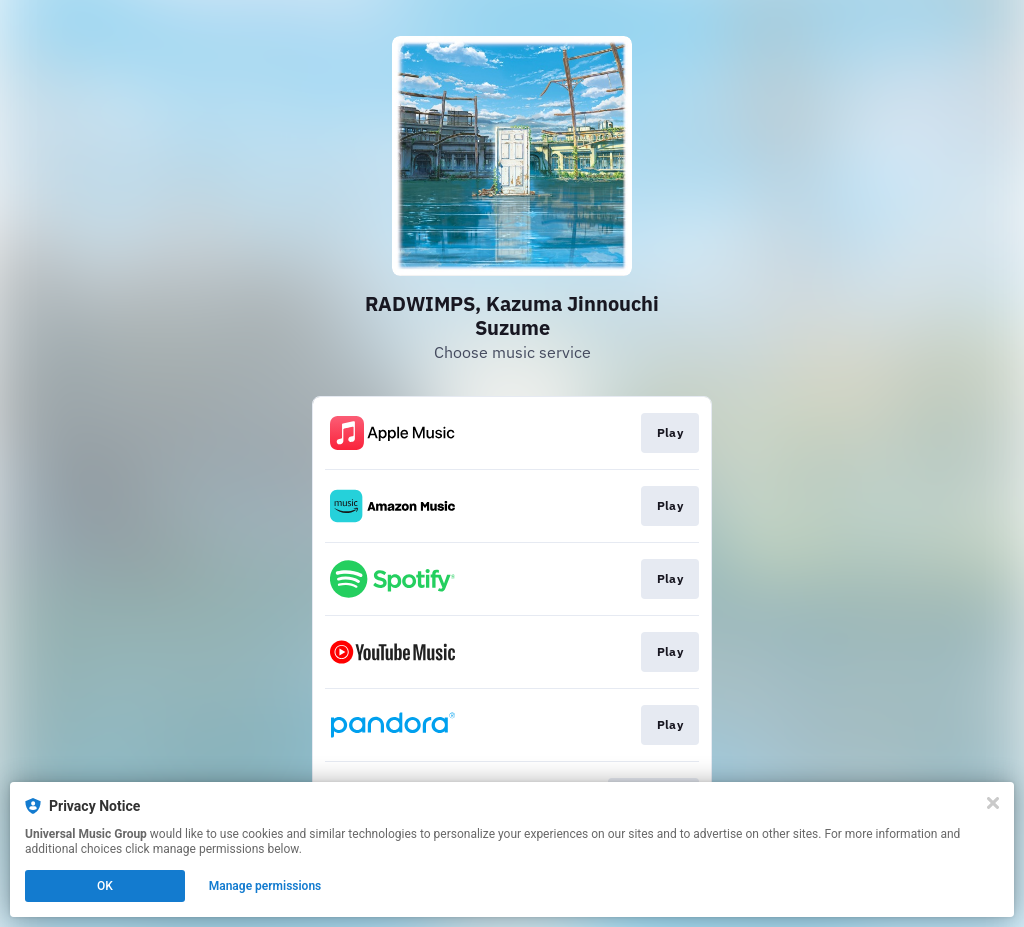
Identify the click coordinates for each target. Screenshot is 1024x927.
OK (105, 886)
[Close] (993, 803)
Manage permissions (265, 886)
